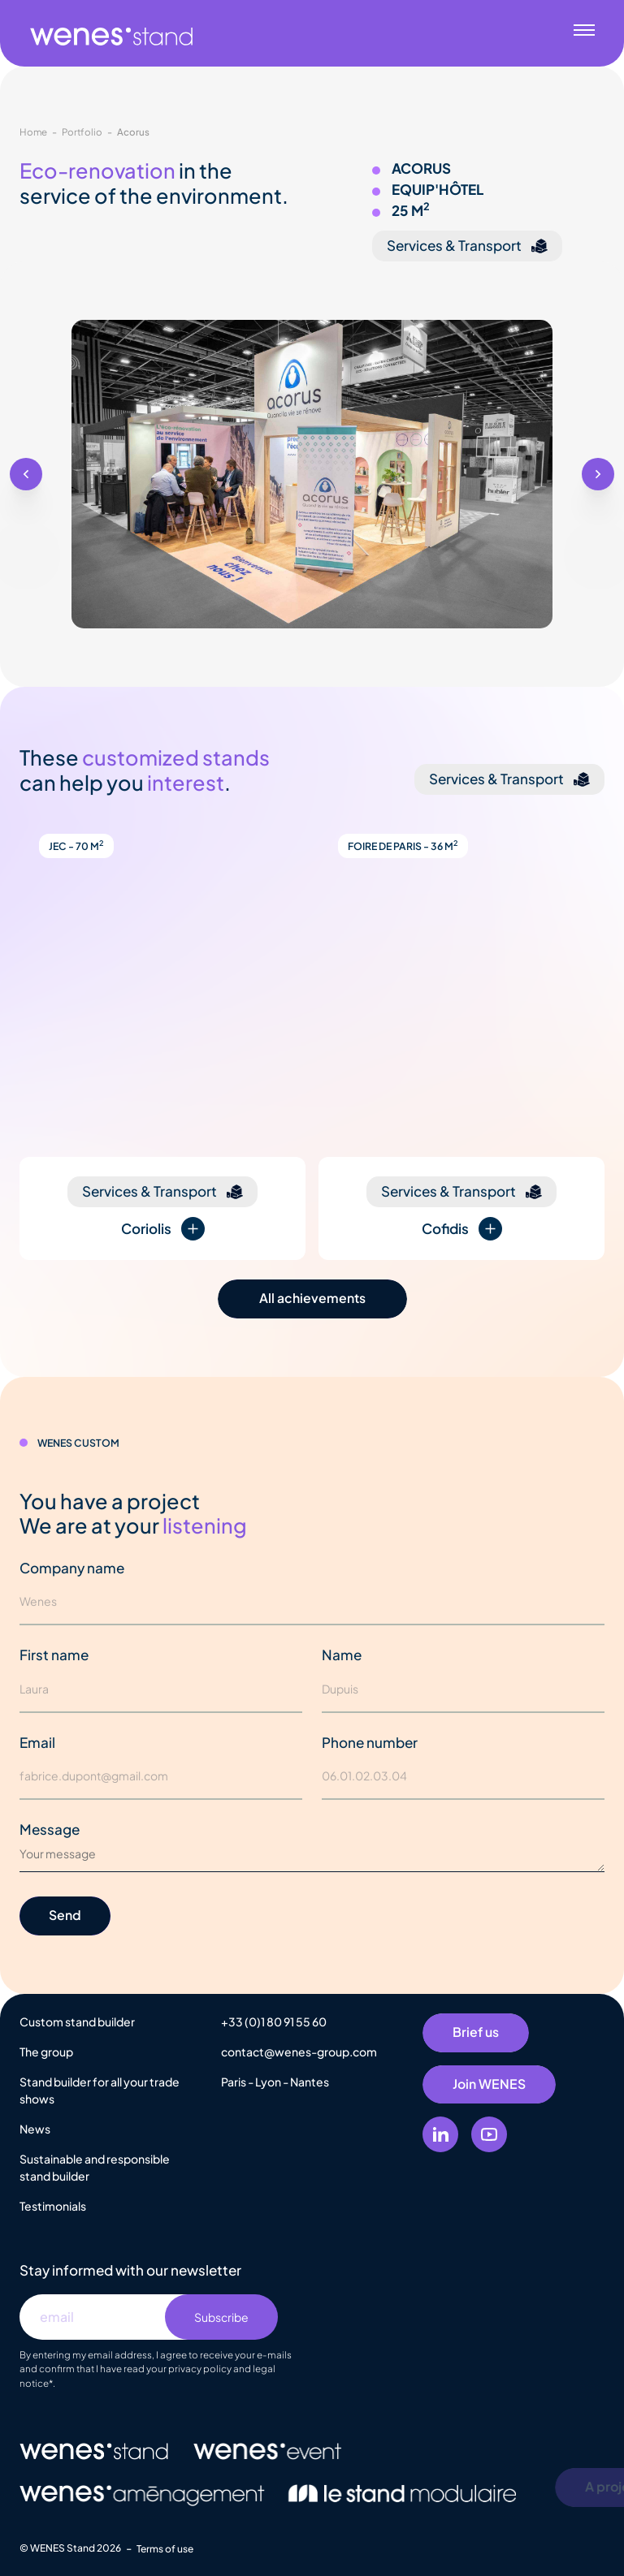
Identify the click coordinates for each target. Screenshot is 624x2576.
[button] (26, 474)
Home (33, 132)
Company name (72, 1568)
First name (54, 1654)
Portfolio (82, 132)
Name (342, 1654)
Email (37, 1742)
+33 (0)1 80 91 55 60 (274, 2021)
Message (50, 1829)
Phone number (370, 1742)
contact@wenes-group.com (299, 2051)
